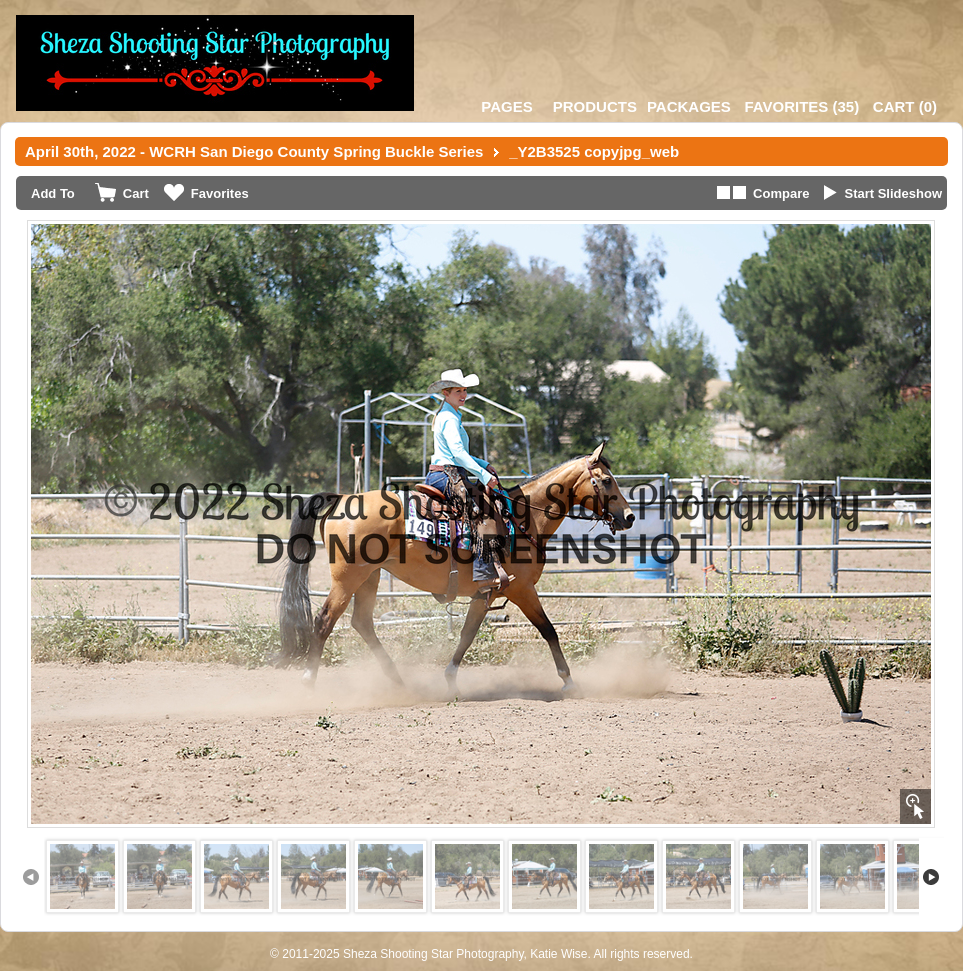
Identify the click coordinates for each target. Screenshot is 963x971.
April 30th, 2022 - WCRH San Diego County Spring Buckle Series (254, 151)
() (801, 106)
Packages (689, 106)
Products (595, 106)
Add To (53, 193)
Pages (506, 106)
